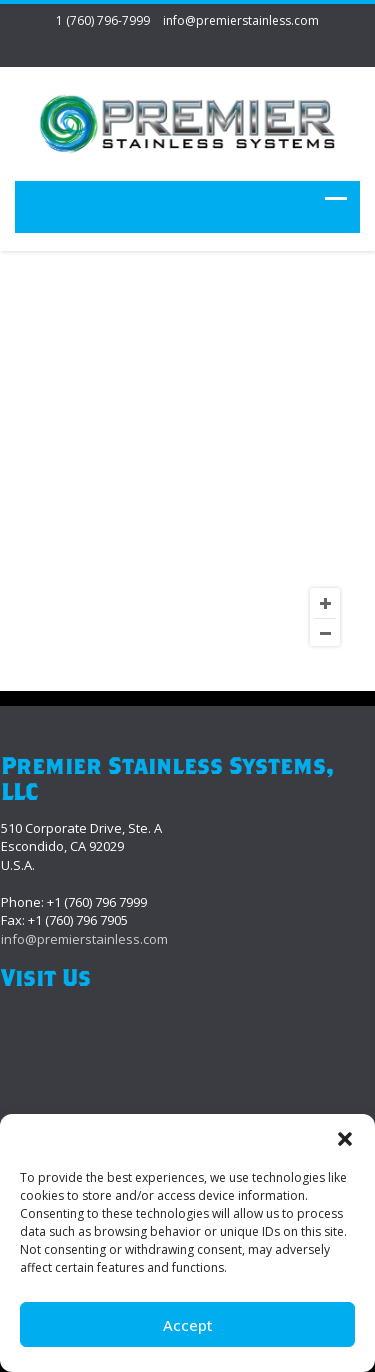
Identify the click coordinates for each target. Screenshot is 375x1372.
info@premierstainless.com (241, 20)
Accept (188, 1325)
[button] (345, 1139)
